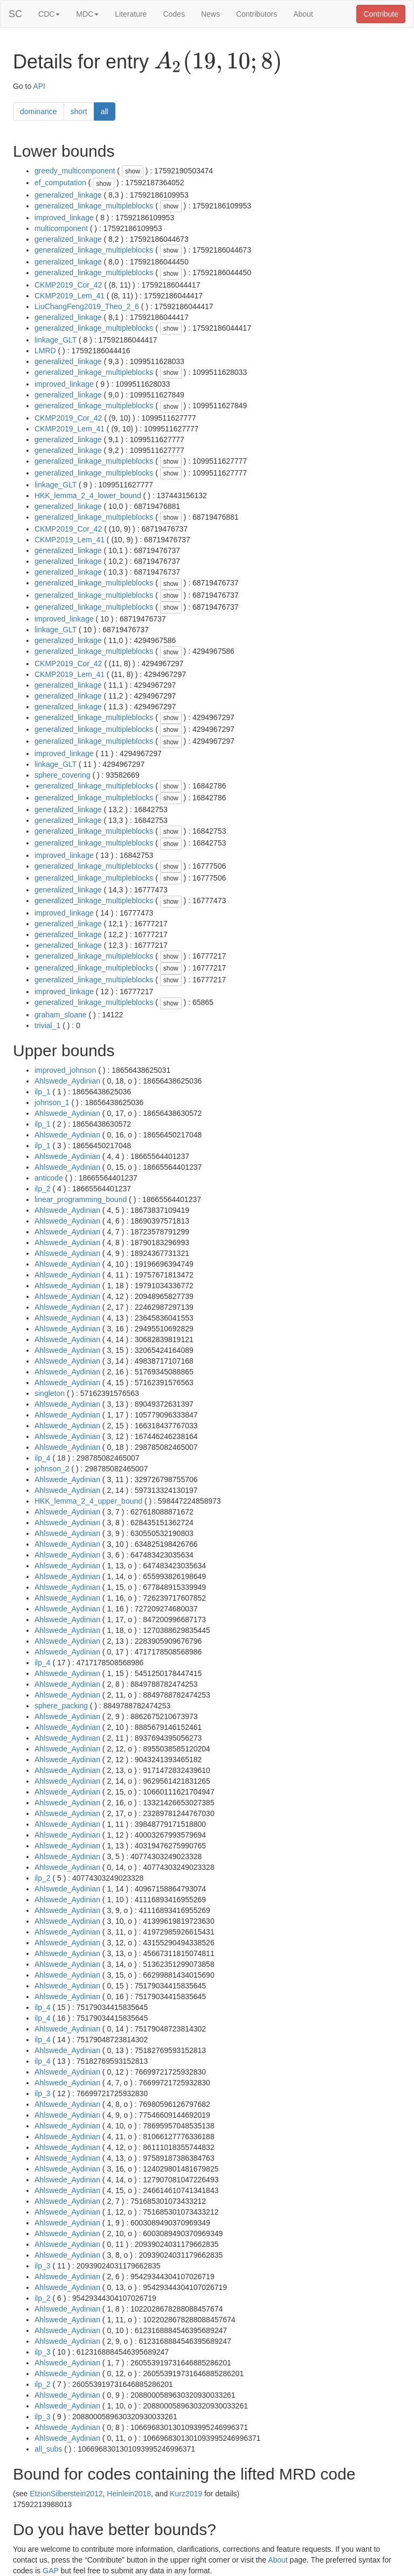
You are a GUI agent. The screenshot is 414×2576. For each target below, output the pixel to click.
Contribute (380, 14)
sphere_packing (61, 1705)
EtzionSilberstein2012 (66, 2493)
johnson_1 (52, 1102)
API (39, 86)
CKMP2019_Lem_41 (69, 295)
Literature (131, 14)
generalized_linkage (68, 195)
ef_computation (60, 182)
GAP (50, 2570)
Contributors (256, 14)
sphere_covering (62, 775)
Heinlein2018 (129, 2493)
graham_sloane (60, 1014)
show (132, 171)
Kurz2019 (186, 2493)
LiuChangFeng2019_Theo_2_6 (86, 306)
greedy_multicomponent (74, 170)
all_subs (48, 2449)
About (303, 14)
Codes (173, 14)
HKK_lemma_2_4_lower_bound (87, 495)
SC (15, 14)
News (210, 14)
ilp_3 (42, 2093)
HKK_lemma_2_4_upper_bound (88, 1501)
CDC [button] (49, 14)
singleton (49, 1393)
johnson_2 (52, 1468)
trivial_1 (47, 1025)
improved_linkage (64, 217)
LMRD (45, 350)
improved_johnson (65, 1070)
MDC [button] (87, 14)
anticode (48, 1178)
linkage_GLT (55, 340)
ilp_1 (42, 1091)
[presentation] (218, 62)
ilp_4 (42, 1458)
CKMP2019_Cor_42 (68, 285)
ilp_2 (42, 1188)
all (104, 111)
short (79, 111)
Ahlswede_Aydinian (67, 1081)
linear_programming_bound (80, 1199)
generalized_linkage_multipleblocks (93, 205)
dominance (38, 111)
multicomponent (61, 228)
